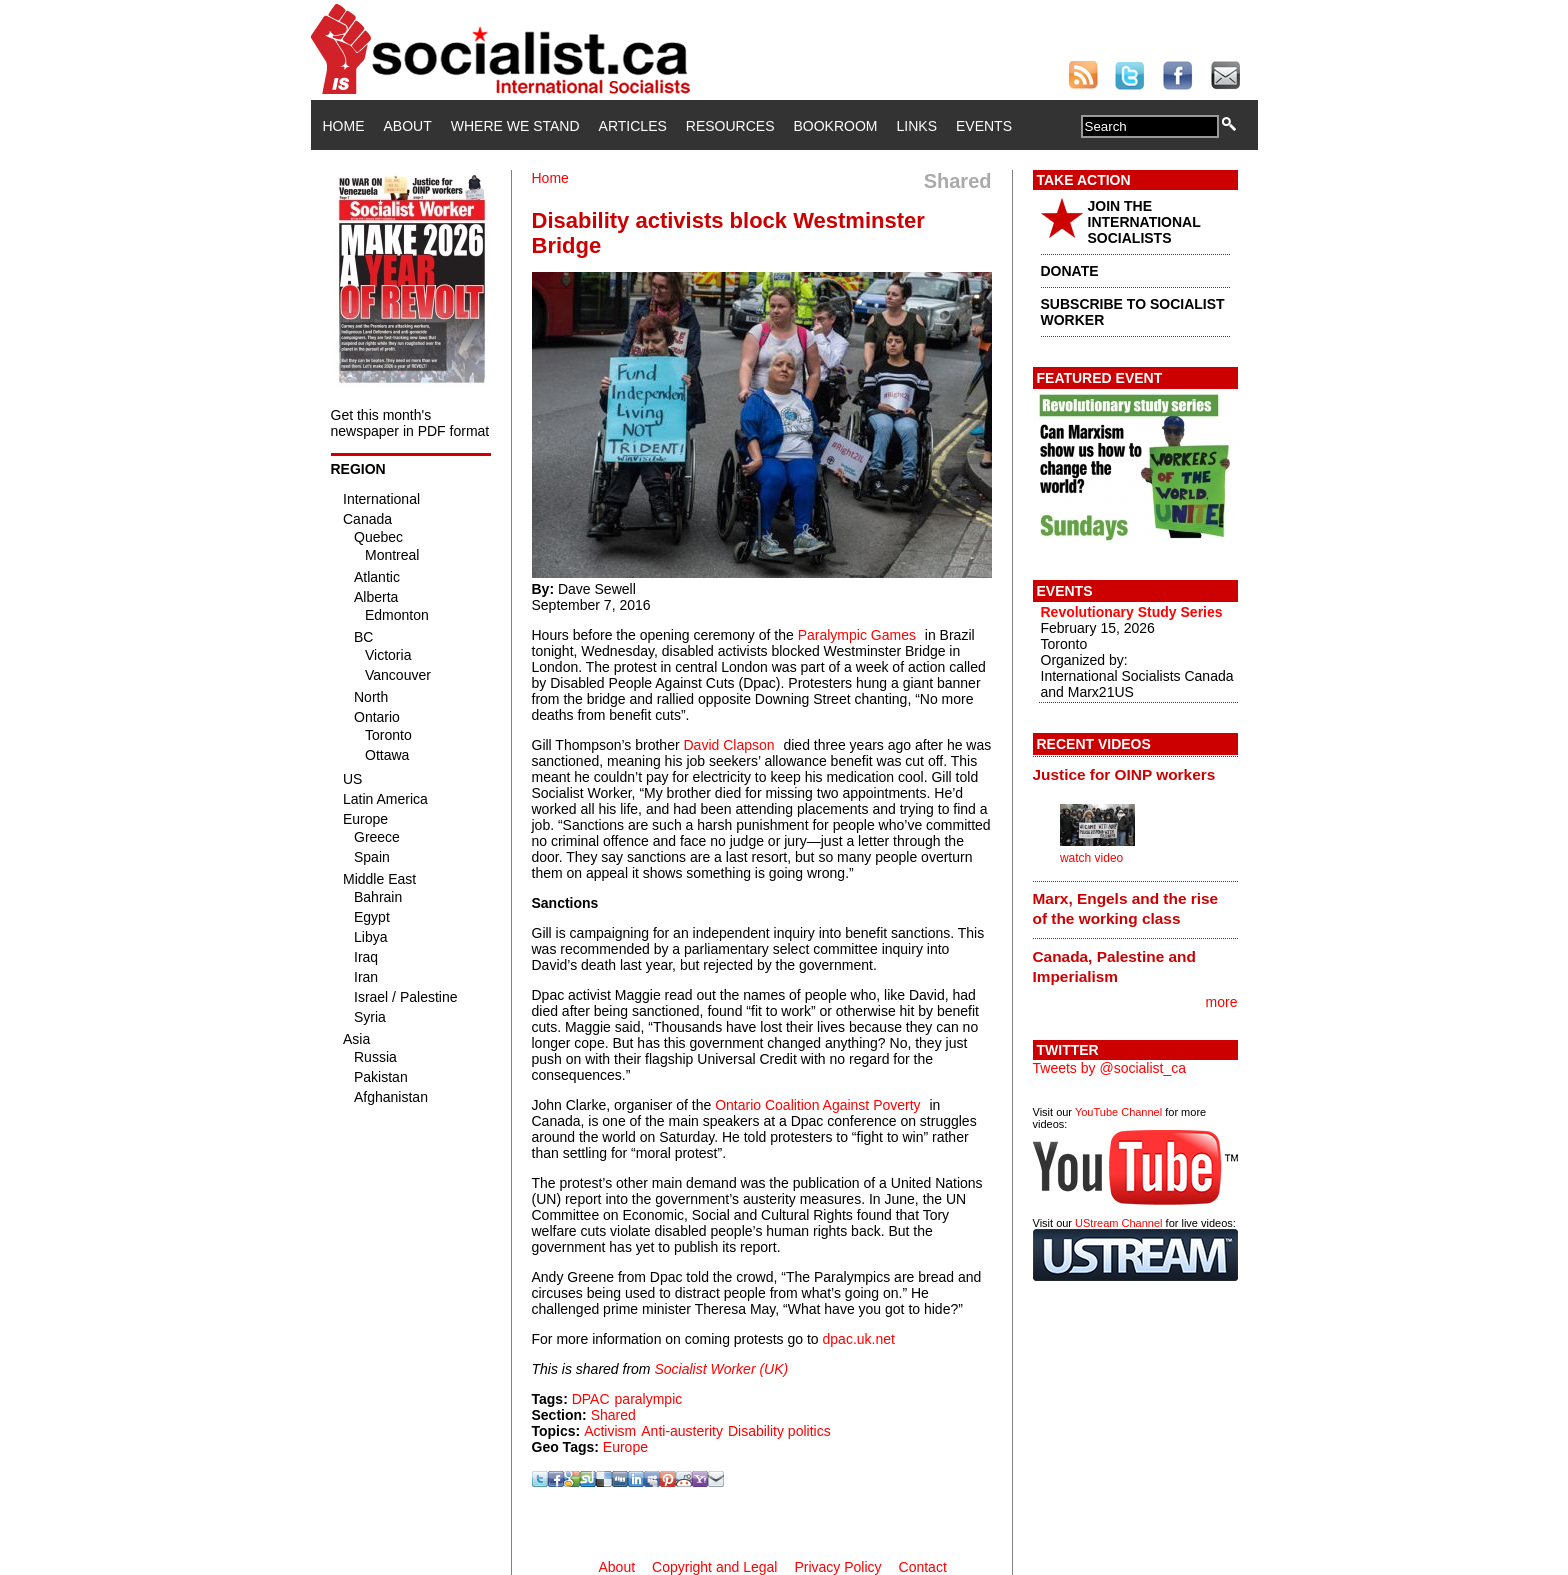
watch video (1091, 858)
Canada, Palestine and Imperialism (1114, 966)
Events (984, 126)
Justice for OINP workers (1124, 774)
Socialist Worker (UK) (721, 1369)
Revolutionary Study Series (1132, 612)
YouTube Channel (1118, 1112)
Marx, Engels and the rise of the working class (1126, 908)
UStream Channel (1118, 1223)
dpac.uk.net (859, 1339)
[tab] (1135, 774)
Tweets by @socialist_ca (1110, 1068)
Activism (610, 1431)
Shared (613, 1415)
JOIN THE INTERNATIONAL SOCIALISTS (1144, 222)
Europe (625, 1447)
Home (344, 126)
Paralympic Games (857, 635)
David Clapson (729, 745)
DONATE (1070, 271)
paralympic (649, 1399)
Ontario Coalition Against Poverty (817, 1105)
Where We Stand (515, 126)
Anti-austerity (682, 1431)
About (408, 126)
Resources (730, 126)
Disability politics (779, 1431)
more (1222, 1002)
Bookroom (836, 126)
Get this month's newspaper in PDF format (410, 423)
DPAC (591, 1399)
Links (917, 126)
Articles (633, 126)
